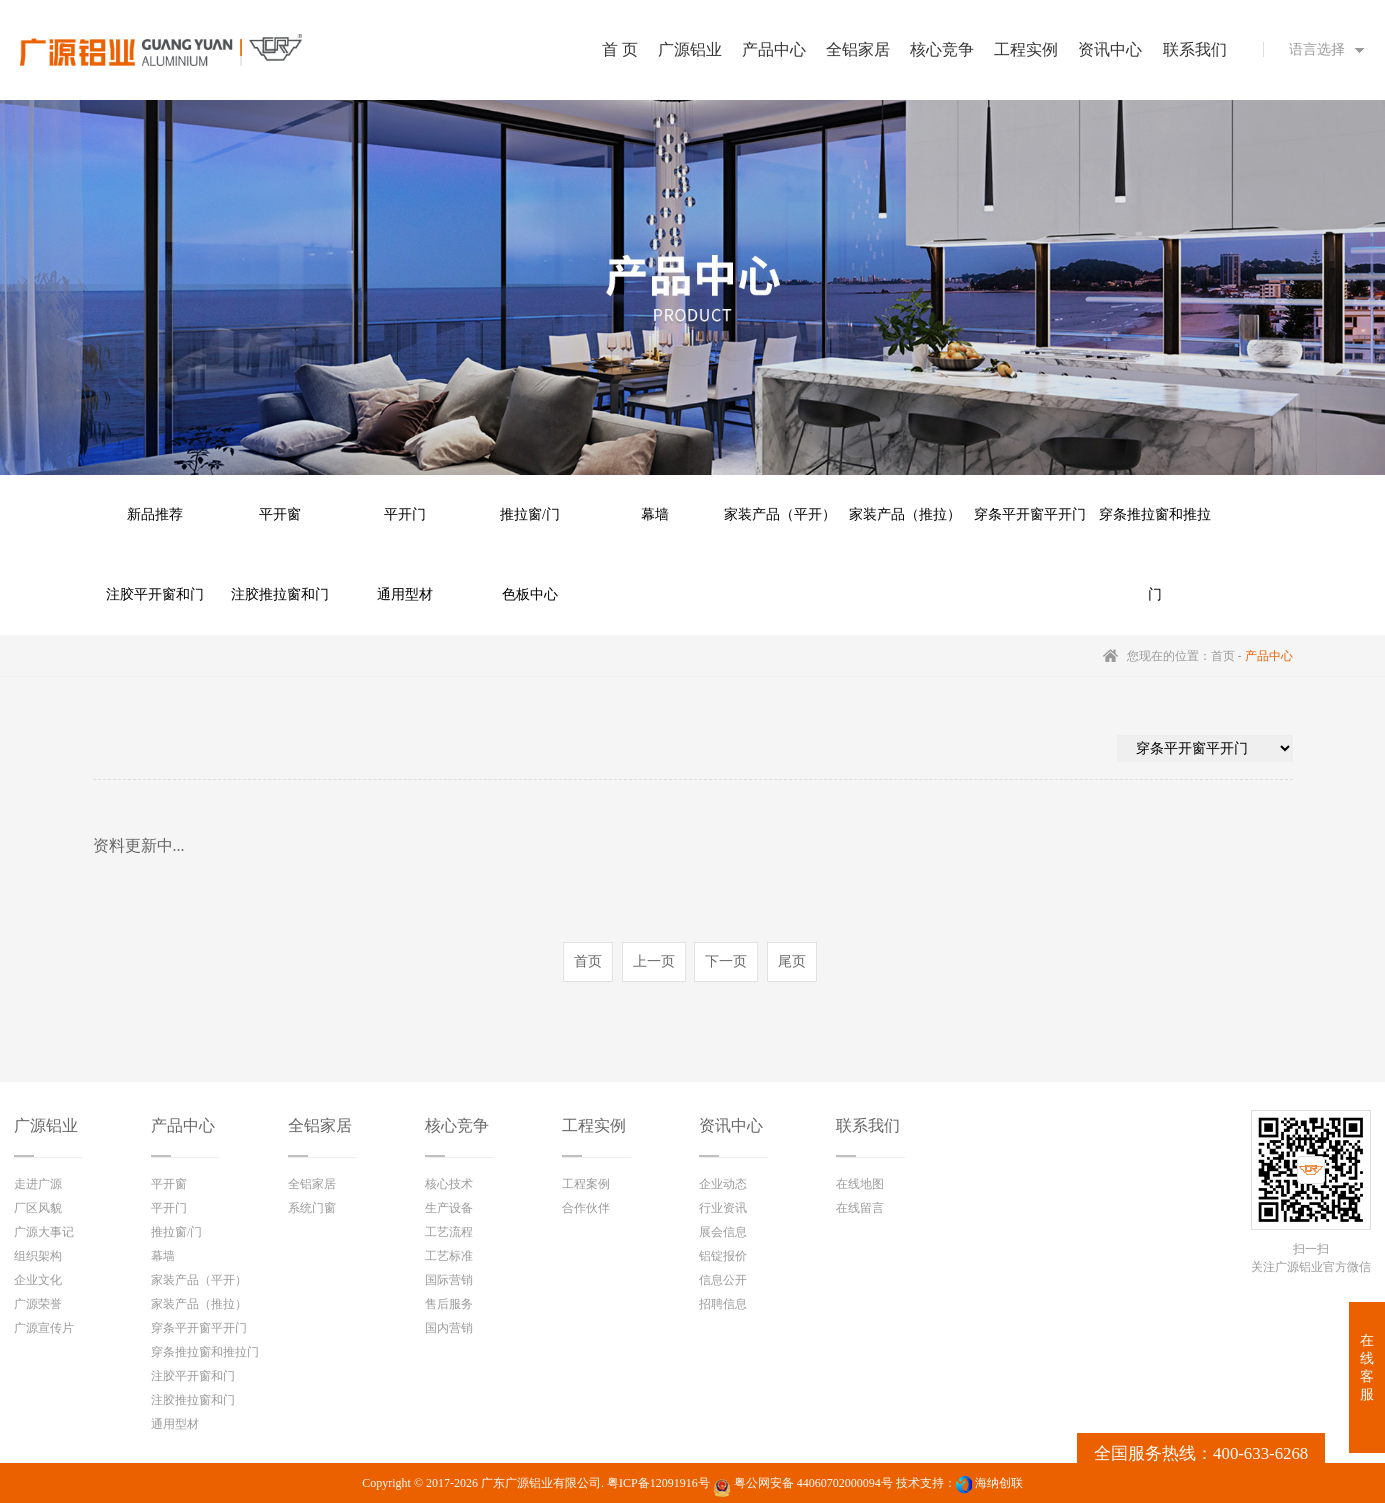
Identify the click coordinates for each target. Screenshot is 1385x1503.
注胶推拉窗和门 (280, 594)
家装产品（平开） (780, 514)
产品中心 (183, 1125)
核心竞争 (457, 1125)
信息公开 (723, 1280)
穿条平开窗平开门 (1030, 514)
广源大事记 (44, 1232)
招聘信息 (723, 1304)
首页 (1223, 656)
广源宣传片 (44, 1328)
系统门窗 (312, 1208)
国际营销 (449, 1280)
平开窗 (280, 514)
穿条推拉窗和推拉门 (1155, 531)
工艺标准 (449, 1256)
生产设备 (449, 1208)
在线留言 (860, 1208)
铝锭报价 (723, 1256)
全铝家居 (320, 1125)
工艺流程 (449, 1232)
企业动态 (723, 1184)
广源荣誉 (38, 1304)
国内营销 (449, 1328)
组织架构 (38, 1256)
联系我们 (868, 1125)
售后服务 (449, 1304)
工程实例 (594, 1125)
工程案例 (586, 1184)
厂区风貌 (38, 1208)
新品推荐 (155, 514)
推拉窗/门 (530, 514)
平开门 (405, 514)
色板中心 (530, 594)
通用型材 (405, 594)
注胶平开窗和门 (155, 594)
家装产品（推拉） (905, 514)
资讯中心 (731, 1125)
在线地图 (860, 1184)
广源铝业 (46, 1125)
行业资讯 (723, 1208)
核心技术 (449, 1184)
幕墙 (655, 514)
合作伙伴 (586, 1208)
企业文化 (38, 1280)
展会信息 (723, 1232)
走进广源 (38, 1184)
